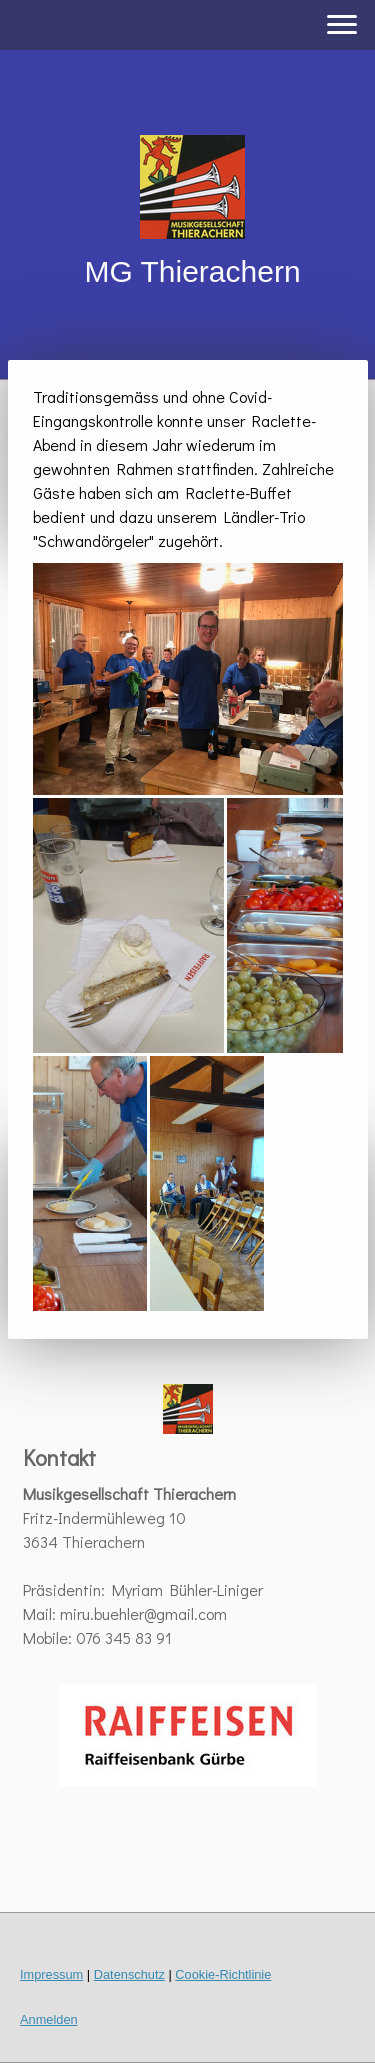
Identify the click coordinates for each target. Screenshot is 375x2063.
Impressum (51, 1974)
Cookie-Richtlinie (223, 1974)
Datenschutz (129, 1974)
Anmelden (49, 2019)
